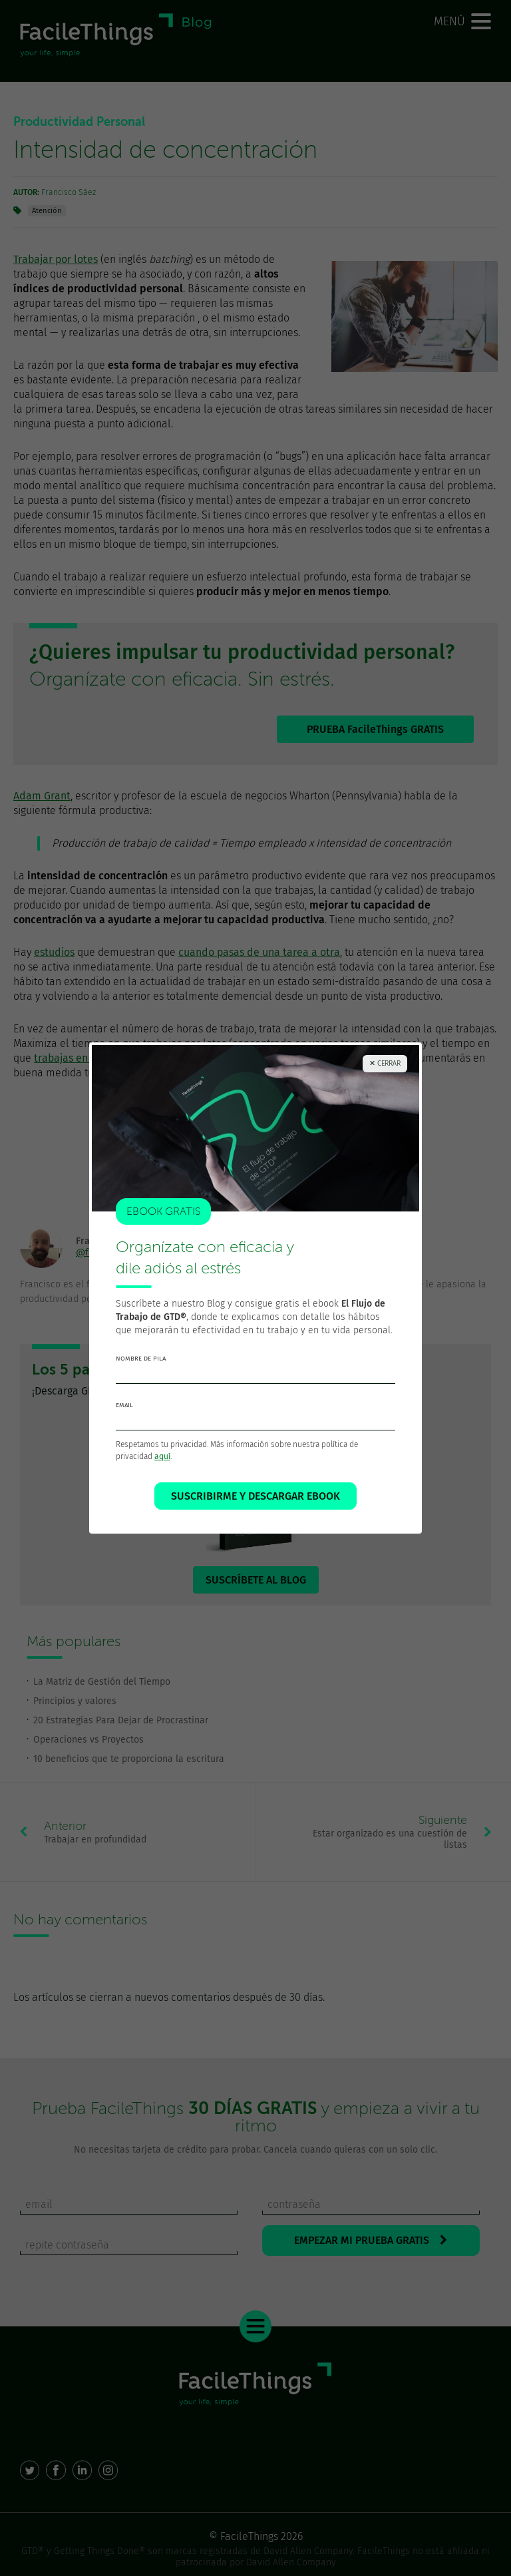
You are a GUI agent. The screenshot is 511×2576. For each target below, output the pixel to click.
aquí (162, 1456)
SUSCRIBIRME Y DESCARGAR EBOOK (255, 1496)
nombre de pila (141, 1359)
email (124, 1405)
